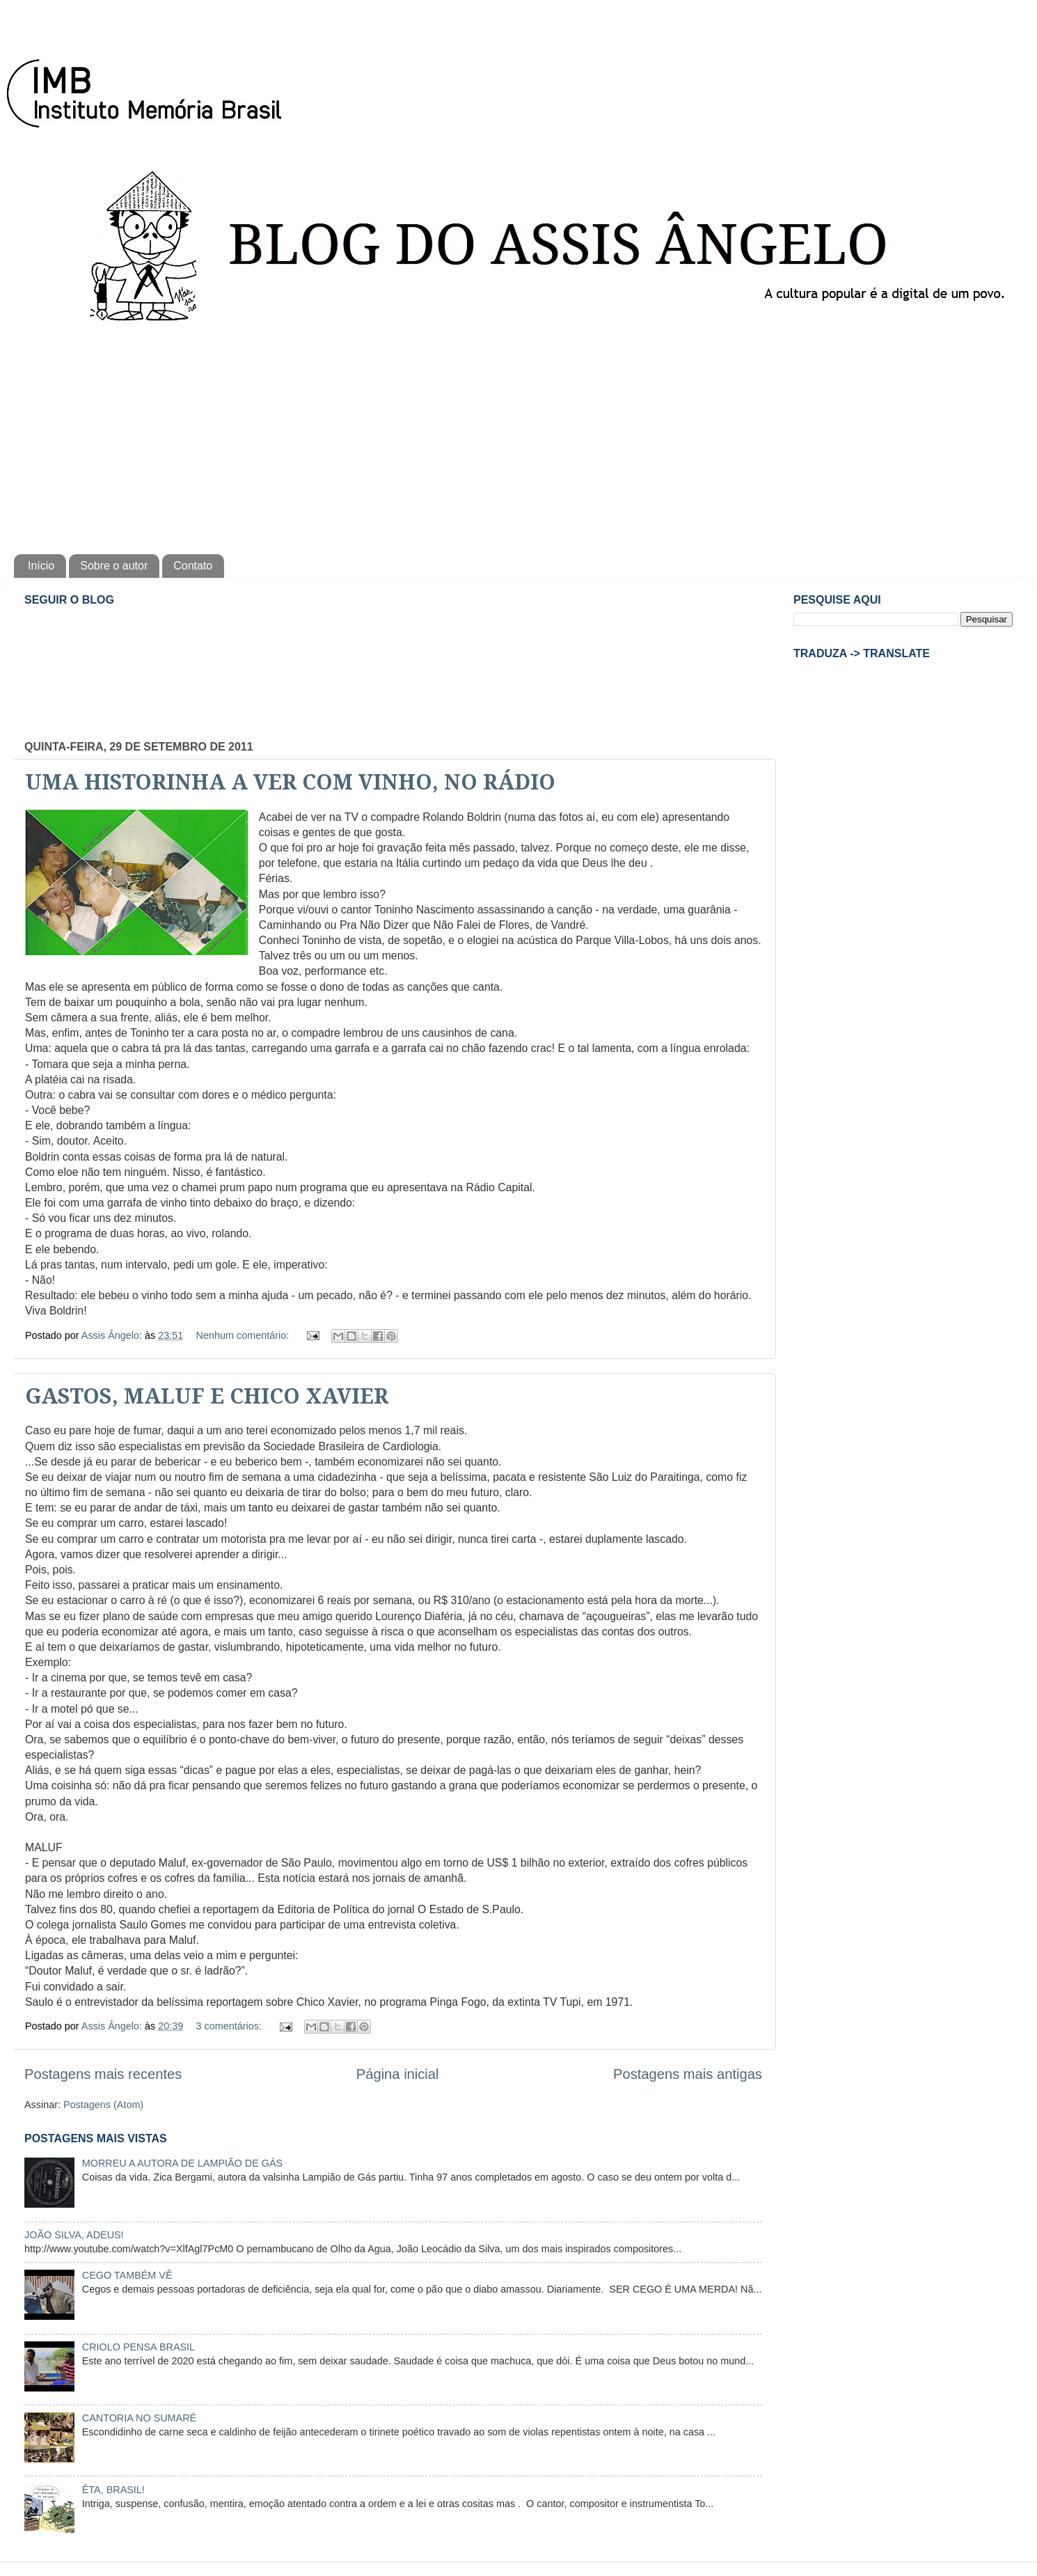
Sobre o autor (114, 566)
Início (41, 566)
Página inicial (397, 2074)
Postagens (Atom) (103, 2104)
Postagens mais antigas (687, 2074)
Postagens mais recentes (103, 2074)
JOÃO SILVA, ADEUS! (74, 2234)
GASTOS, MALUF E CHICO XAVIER (206, 1396)
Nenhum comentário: (244, 1335)
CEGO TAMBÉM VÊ (127, 2275)
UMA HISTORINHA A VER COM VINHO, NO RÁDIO (290, 782)
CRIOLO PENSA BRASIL (138, 2347)
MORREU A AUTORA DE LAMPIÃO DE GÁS (182, 2163)
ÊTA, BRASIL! (113, 2489)
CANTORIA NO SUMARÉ (139, 2418)
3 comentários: (230, 2026)
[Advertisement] (518, 435)
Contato (192, 566)
